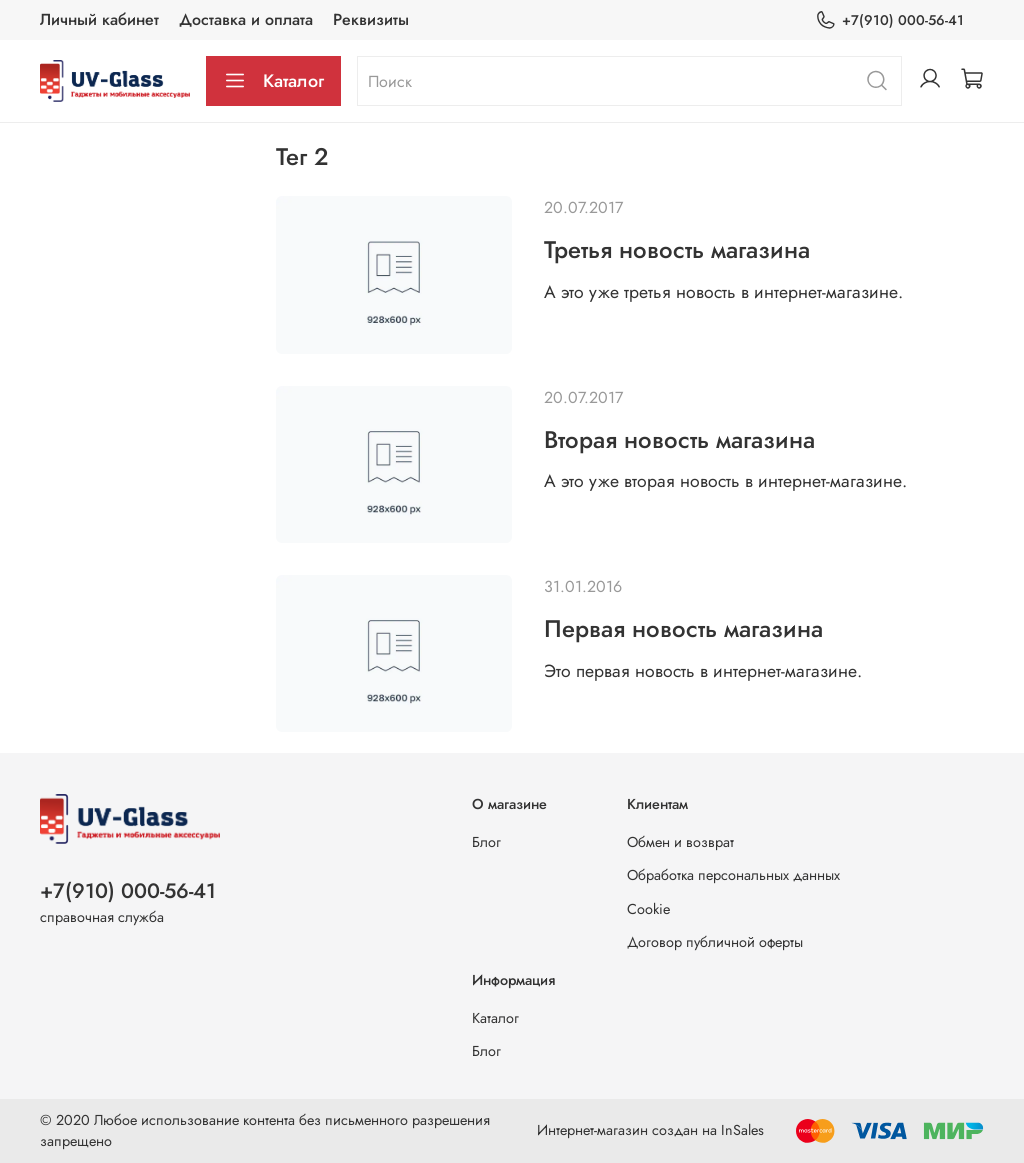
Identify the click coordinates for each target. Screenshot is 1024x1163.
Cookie (648, 909)
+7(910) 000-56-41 (889, 20)
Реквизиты (371, 19)
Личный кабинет (99, 19)
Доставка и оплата (246, 19)
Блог (486, 842)
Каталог (273, 81)
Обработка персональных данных (733, 875)
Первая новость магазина (683, 628)
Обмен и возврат (680, 842)
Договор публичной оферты (715, 942)
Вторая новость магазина (679, 439)
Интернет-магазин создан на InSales (650, 1130)
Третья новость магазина (677, 249)
